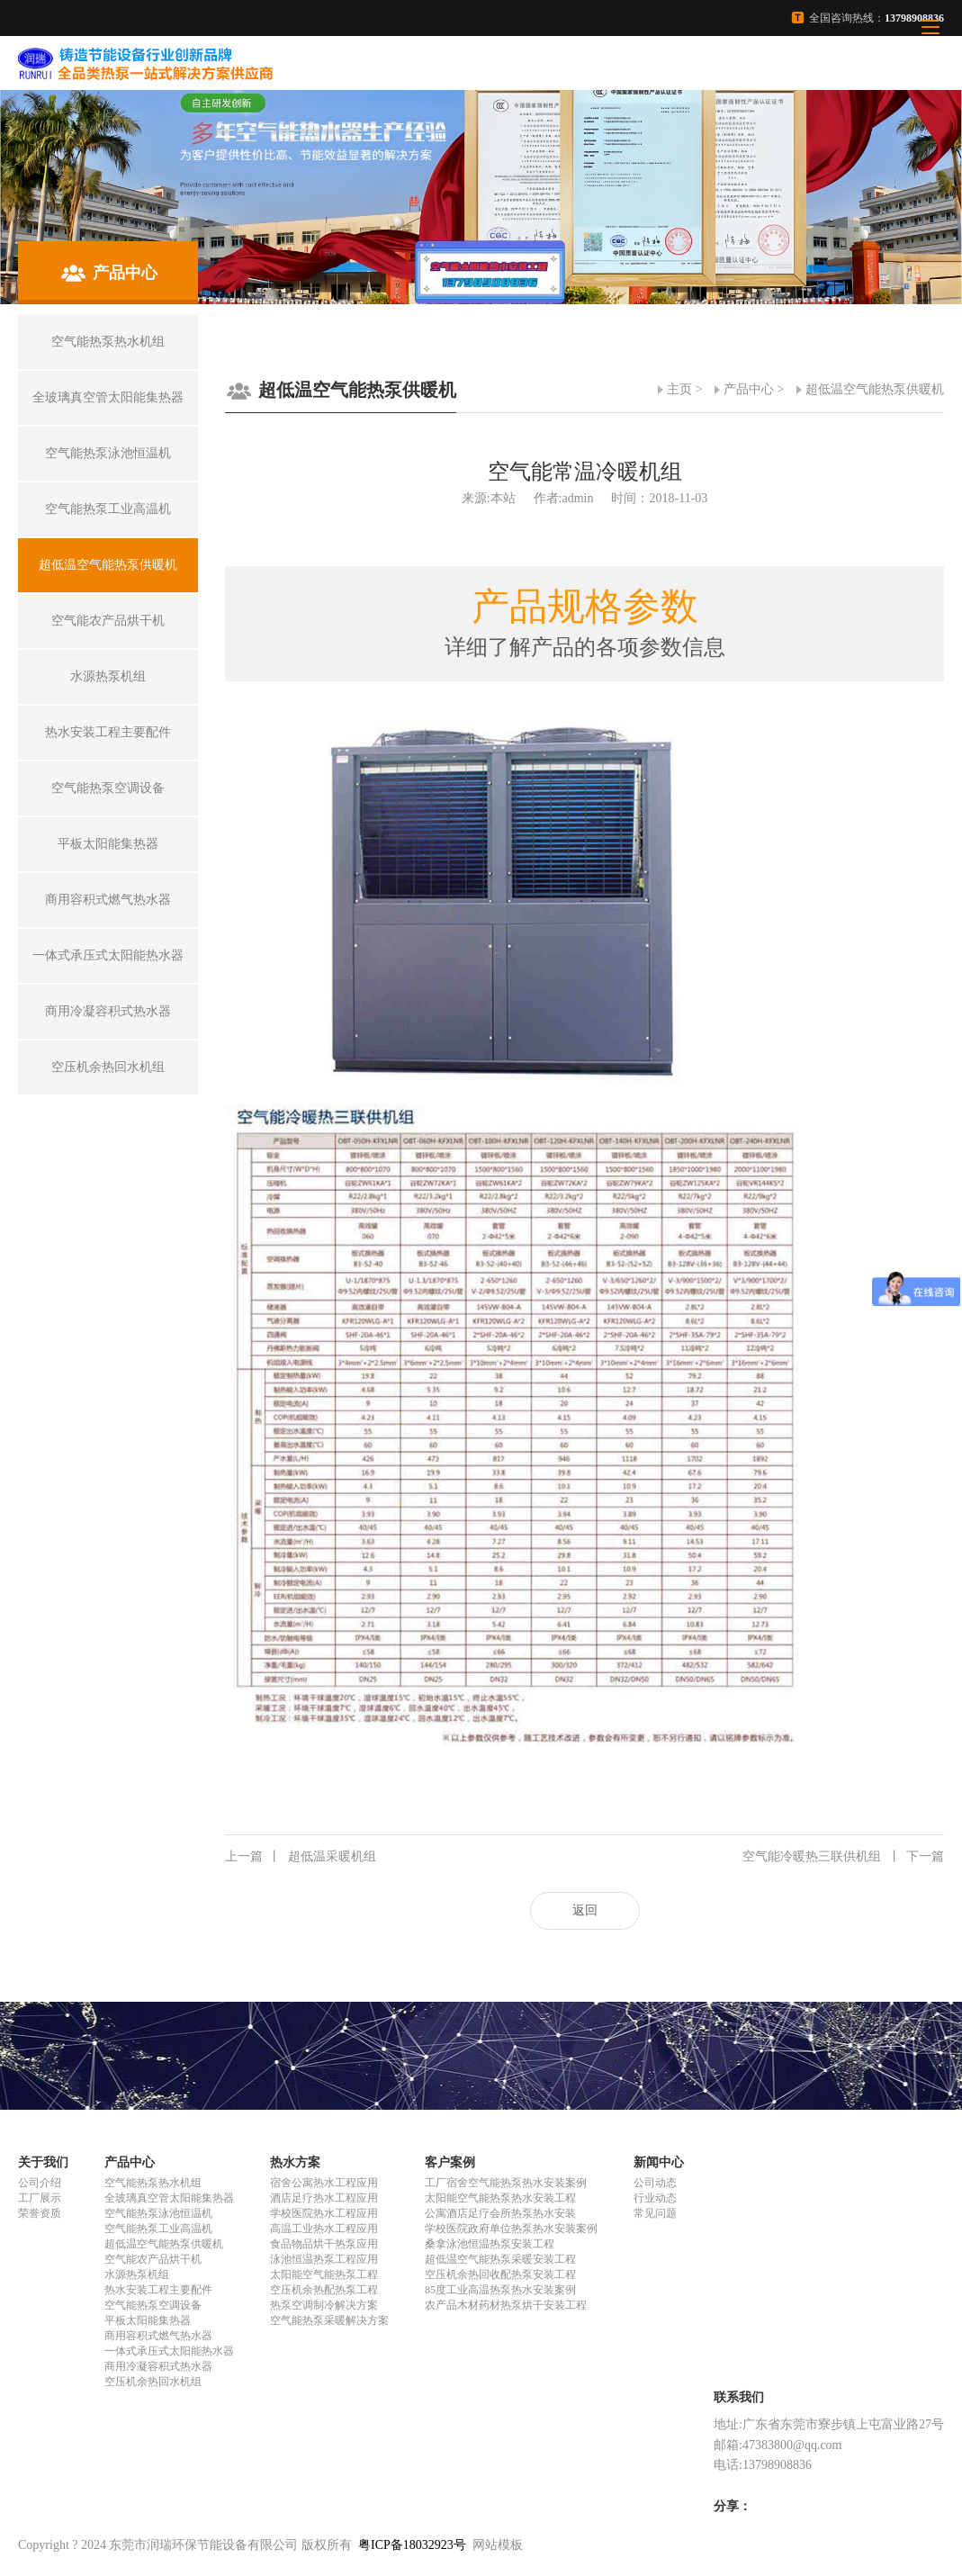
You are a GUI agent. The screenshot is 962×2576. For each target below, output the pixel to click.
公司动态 (655, 2182)
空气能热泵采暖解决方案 (329, 2320)
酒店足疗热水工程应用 (324, 2198)
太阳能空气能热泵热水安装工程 (500, 2198)
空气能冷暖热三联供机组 (843, 1857)
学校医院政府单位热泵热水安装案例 (511, 2228)
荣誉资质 (39, 2213)
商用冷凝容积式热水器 (158, 2366)
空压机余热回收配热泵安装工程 (500, 2274)
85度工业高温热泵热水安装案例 (500, 2289)
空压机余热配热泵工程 (324, 2289)
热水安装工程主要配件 (158, 2289)
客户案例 (450, 2162)
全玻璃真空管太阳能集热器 (169, 2198)
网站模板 (497, 2545)
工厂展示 (39, 2198)
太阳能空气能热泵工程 (324, 2274)
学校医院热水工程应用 (324, 2213)
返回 (585, 1910)
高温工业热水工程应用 (324, 2228)
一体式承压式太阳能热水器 (169, 2351)
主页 (679, 389)
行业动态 (655, 2198)
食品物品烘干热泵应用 (324, 2244)
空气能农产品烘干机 (153, 2259)
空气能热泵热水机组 (153, 2182)
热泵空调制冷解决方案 (324, 2305)
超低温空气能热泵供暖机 (874, 389)
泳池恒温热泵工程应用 (324, 2259)
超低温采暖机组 (300, 1857)
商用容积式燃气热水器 (158, 2335)
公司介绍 (39, 2182)
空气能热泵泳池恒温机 (158, 2213)
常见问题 (655, 2213)
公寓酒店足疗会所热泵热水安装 (500, 2213)
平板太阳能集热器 (147, 2320)
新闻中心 (659, 2162)
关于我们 (43, 2162)
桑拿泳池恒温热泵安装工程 (489, 2244)
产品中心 (749, 389)
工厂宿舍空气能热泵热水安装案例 (506, 2182)
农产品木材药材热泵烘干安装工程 (506, 2305)
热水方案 (295, 2162)
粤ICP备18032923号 (412, 2545)
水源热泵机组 (136, 2274)
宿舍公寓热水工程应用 (324, 2182)
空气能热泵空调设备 (153, 2305)
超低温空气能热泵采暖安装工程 (500, 2259)
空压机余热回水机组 (153, 2381)
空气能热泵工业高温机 (158, 2228)
